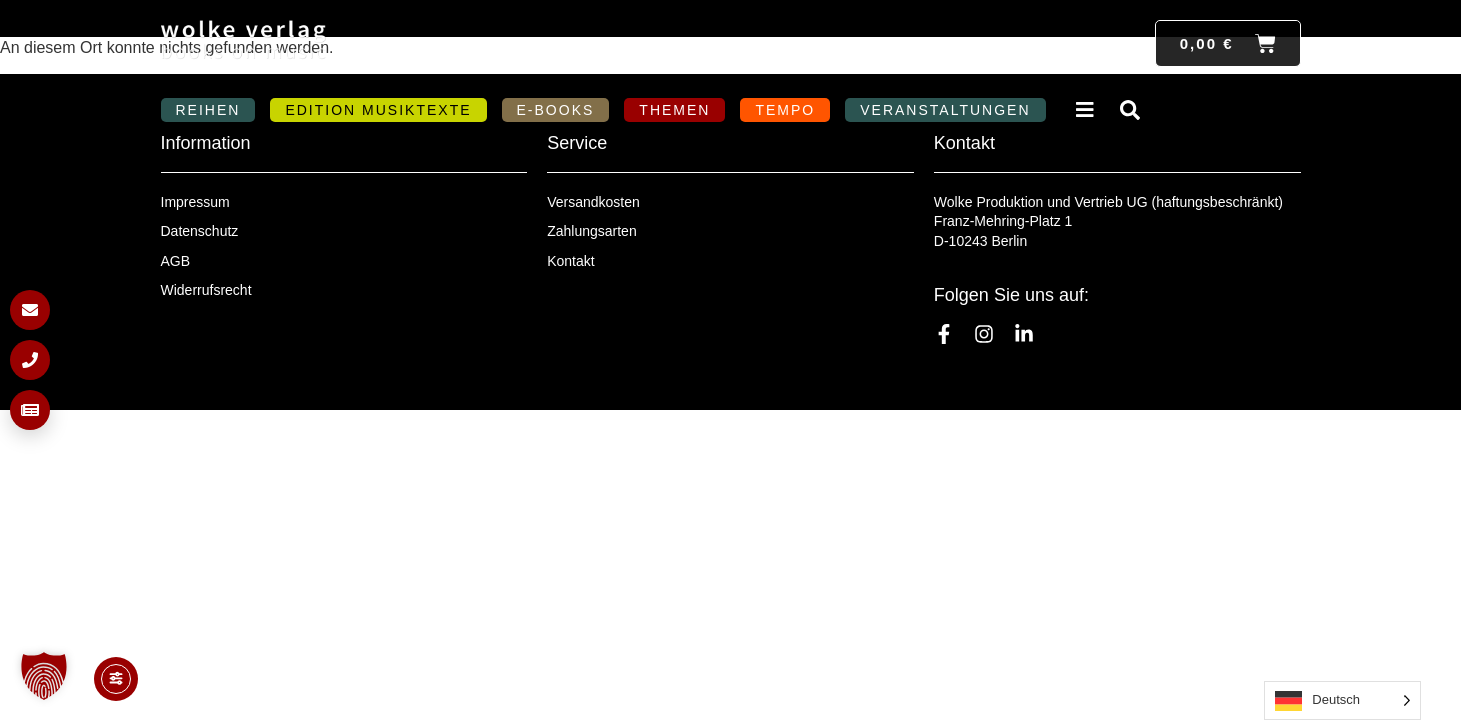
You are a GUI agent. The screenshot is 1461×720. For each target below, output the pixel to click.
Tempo (785, 110)
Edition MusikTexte (378, 110)
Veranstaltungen (945, 110)
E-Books (556, 110)
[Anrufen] (30, 360)
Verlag (1088, 110)
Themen (674, 110)
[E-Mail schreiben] (30, 310)
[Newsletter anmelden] (30, 410)
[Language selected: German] (1342, 700)
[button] (44, 676)
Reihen (208, 110)
